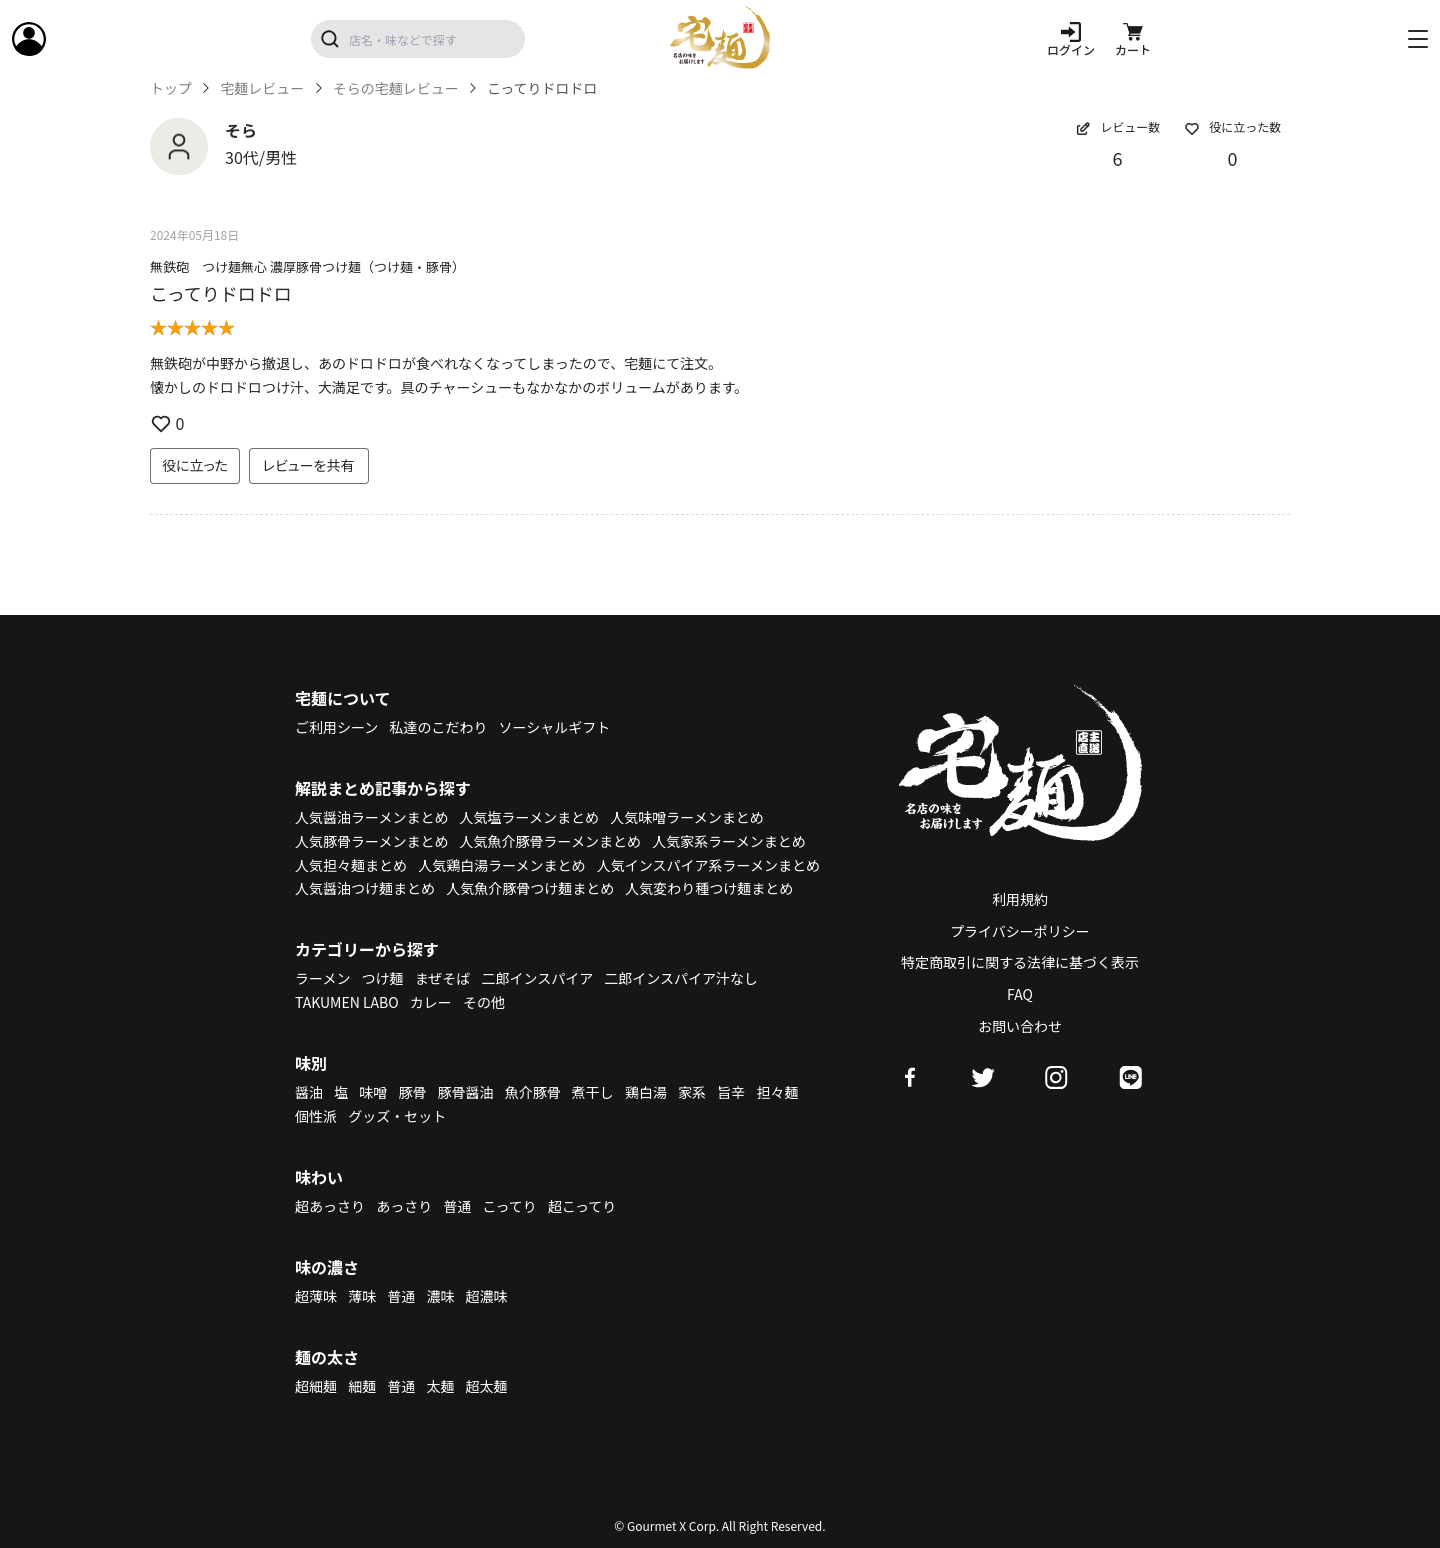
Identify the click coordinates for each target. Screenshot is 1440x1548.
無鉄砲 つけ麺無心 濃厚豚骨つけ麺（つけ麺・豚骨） (307, 266)
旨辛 (731, 1092)
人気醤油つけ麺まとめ (365, 888)
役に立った (195, 465)
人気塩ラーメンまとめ (529, 817)
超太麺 (487, 1386)
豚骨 (412, 1092)
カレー (431, 1002)
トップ (171, 88)
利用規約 (1020, 899)
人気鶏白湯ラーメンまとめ (501, 865)
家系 (692, 1092)
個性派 (316, 1116)
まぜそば (443, 978)
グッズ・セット (397, 1116)
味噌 (373, 1092)
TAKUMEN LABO (347, 1002)
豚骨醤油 (466, 1092)
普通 (457, 1206)
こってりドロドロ (221, 293)
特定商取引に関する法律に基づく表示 (1020, 962)
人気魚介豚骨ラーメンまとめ (550, 841)
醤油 (309, 1092)
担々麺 (777, 1092)
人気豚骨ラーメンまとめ (371, 841)
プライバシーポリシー (1020, 931)
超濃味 (487, 1296)
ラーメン (322, 978)
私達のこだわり (438, 727)
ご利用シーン (336, 727)
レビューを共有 (309, 465)
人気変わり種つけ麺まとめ (709, 888)
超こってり (582, 1206)
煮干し (593, 1092)
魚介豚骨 (533, 1092)
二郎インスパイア (537, 978)
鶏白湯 (646, 1092)
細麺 (362, 1386)
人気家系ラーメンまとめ (728, 841)
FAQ (1020, 994)
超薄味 (316, 1296)
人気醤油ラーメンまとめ (371, 817)
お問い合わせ (1020, 1026)
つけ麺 (383, 978)
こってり (509, 1206)
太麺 (440, 1386)
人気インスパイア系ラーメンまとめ (708, 865)
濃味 (440, 1296)
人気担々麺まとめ (351, 865)
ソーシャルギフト (555, 727)
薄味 (362, 1296)
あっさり (404, 1206)
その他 (484, 1002)
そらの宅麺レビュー (396, 88)
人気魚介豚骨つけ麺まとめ (530, 888)
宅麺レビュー (262, 88)
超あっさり (330, 1206)
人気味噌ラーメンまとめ (686, 817)
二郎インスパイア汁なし (681, 978)
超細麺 (316, 1386)
